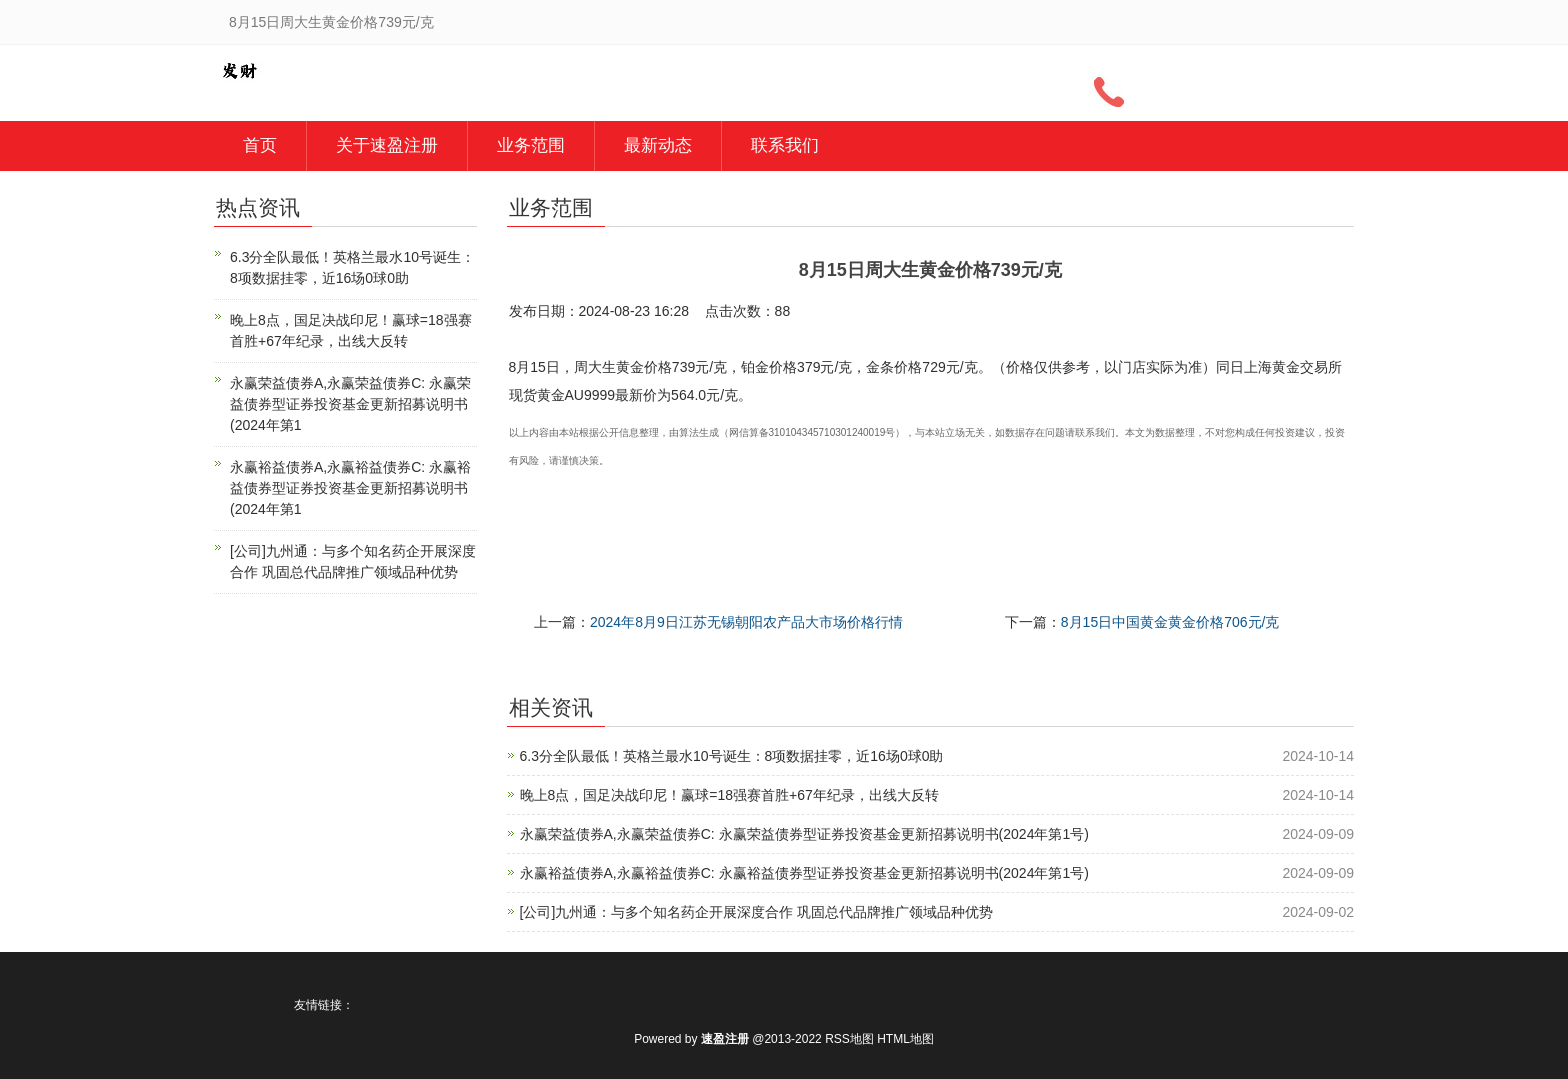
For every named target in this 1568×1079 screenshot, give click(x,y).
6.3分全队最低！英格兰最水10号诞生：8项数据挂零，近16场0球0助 (732, 756)
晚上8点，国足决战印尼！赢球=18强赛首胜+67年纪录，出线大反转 (729, 795)
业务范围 (531, 145)
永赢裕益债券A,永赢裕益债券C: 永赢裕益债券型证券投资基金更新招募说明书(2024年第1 (350, 488)
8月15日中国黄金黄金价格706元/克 (1170, 622)
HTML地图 (905, 1039)
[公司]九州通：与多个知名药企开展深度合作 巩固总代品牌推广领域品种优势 (757, 912)
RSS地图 (849, 1039)
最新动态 (658, 145)
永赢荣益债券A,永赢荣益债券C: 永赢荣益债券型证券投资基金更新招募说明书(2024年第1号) (804, 834)
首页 (260, 145)
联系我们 (785, 145)
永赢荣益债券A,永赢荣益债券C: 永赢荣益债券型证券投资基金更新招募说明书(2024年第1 (350, 404)
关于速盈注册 (387, 145)
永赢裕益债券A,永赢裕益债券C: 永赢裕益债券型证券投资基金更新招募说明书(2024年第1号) (804, 873)
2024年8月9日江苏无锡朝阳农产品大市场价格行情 (746, 622)
